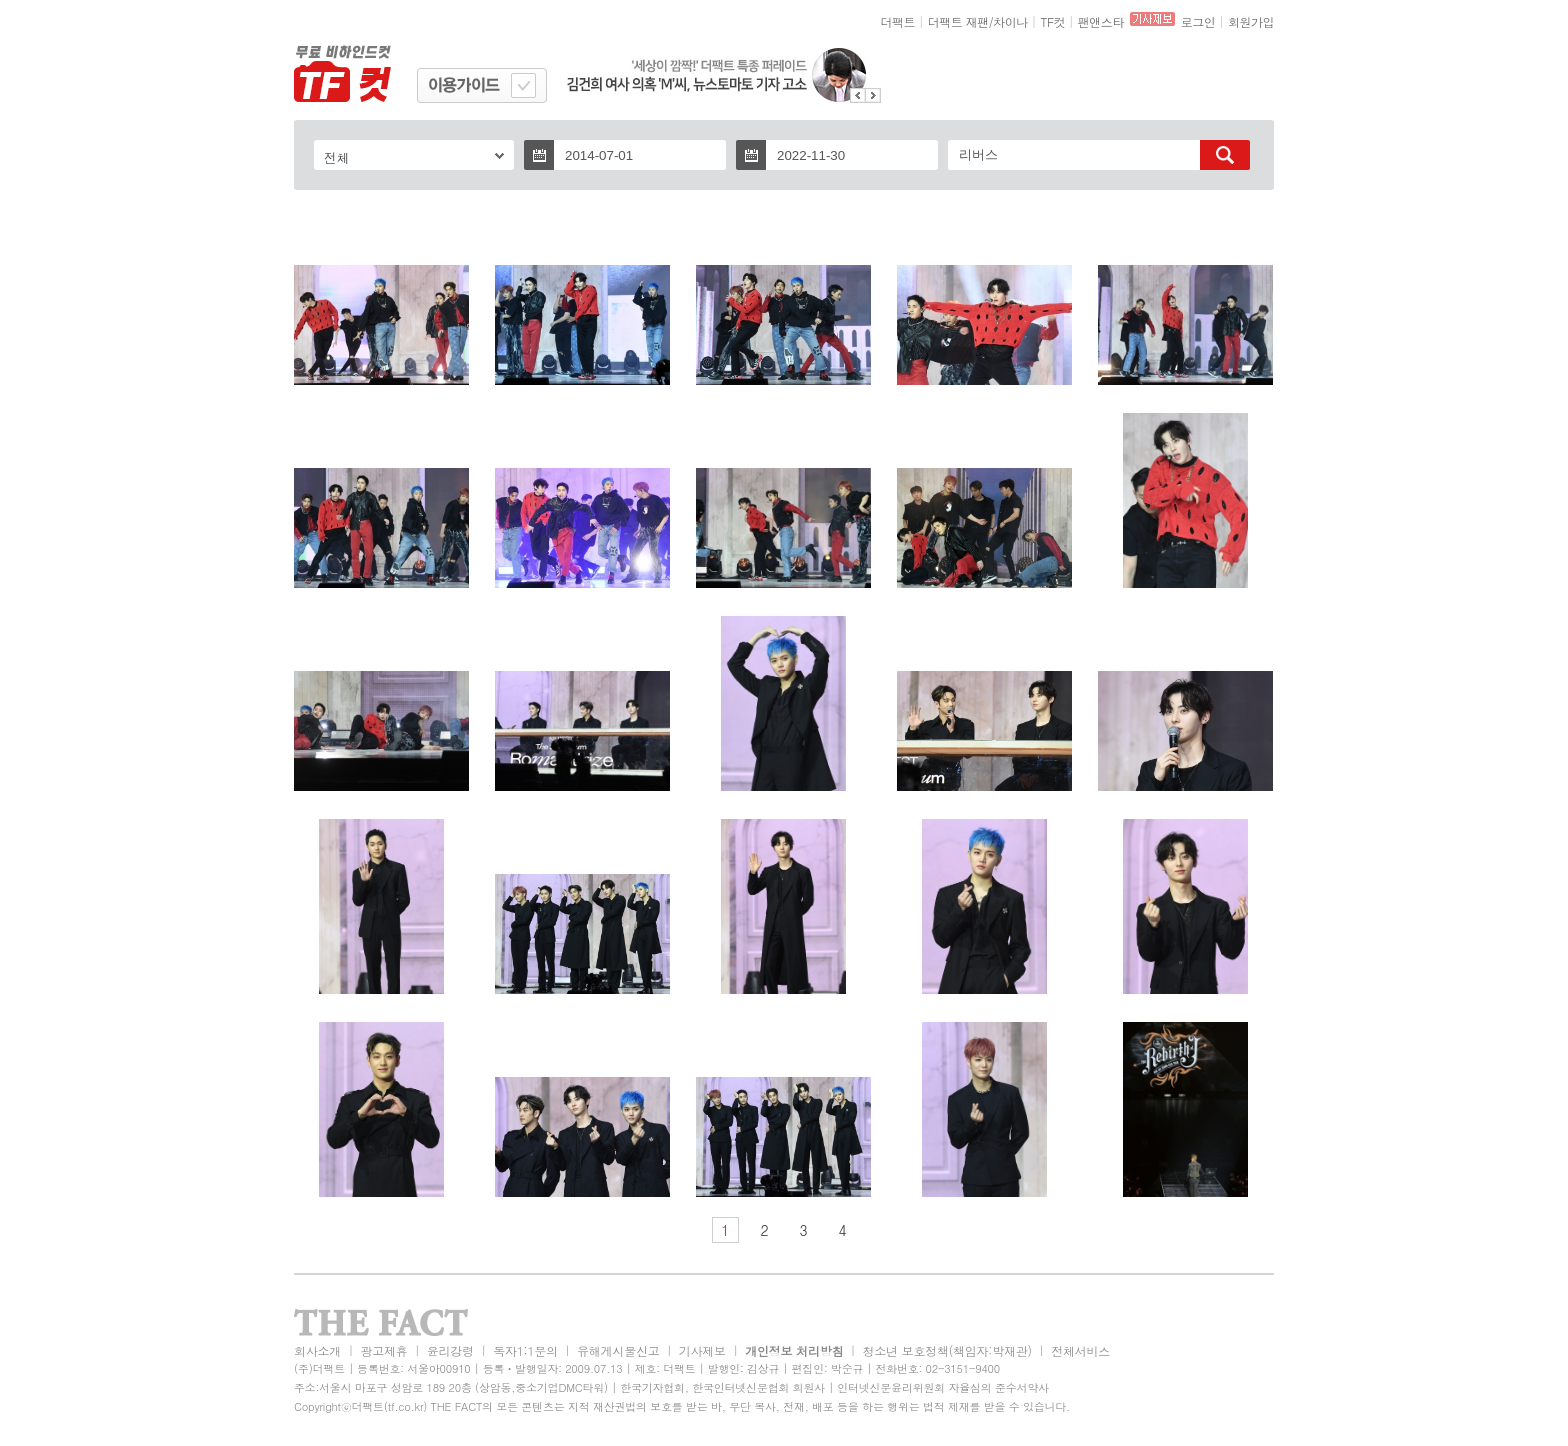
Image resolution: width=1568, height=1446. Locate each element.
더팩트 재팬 (958, 21)
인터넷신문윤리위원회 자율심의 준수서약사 (943, 1387)
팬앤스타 (1101, 21)
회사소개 (317, 1350)
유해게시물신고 (618, 1350)
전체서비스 (1080, 1350)
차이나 (1010, 21)
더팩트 (898, 21)
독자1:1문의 (525, 1350)
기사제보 (702, 1350)
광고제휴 (383, 1350)
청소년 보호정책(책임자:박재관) (947, 1350)
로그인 (1198, 21)
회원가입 (1251, 21)
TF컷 (1052, 21)
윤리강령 (450, 1350)
